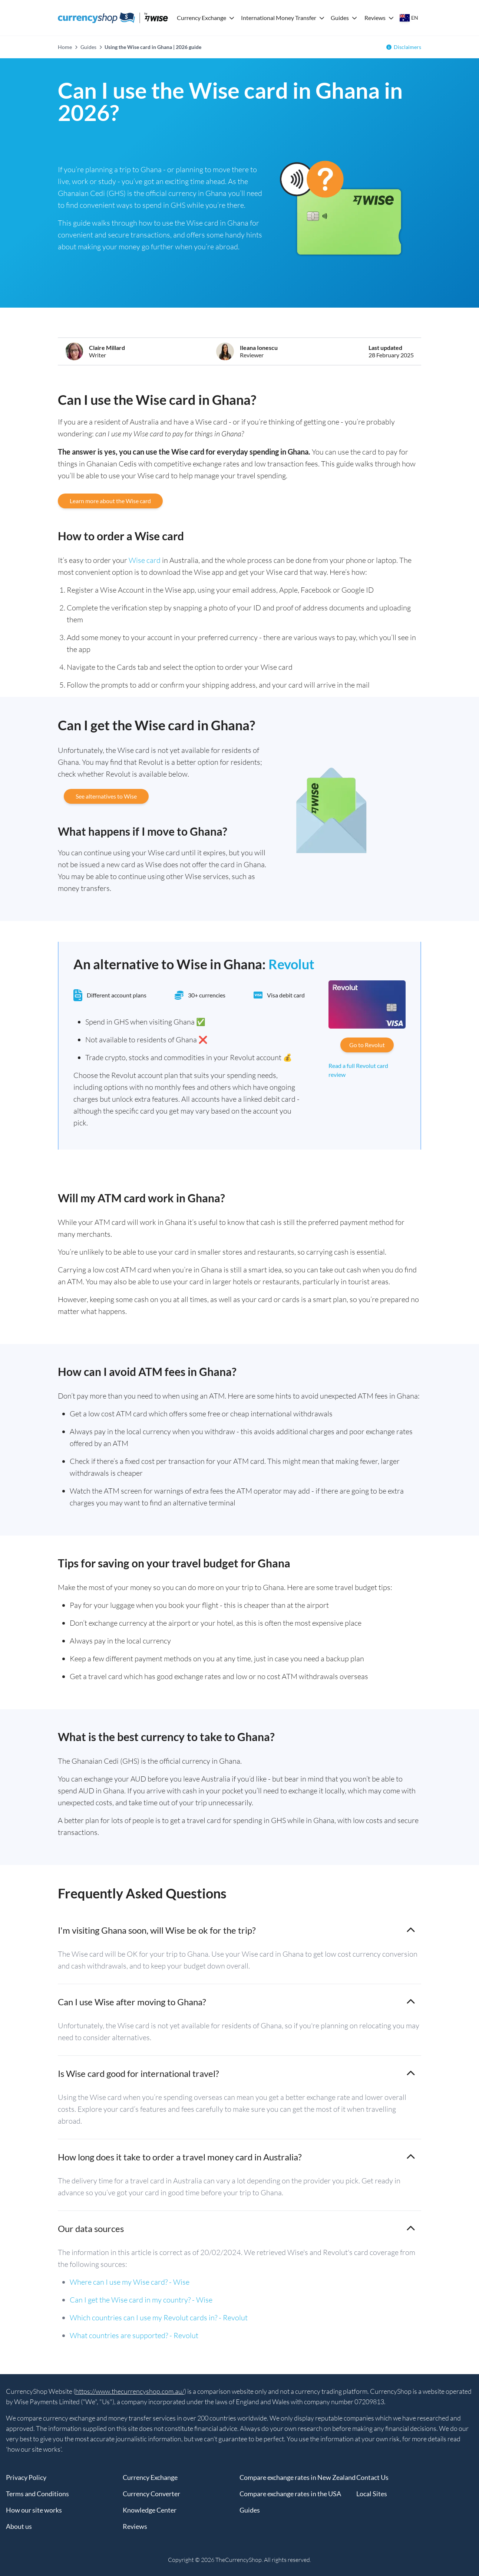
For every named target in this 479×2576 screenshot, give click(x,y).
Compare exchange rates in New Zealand (298, 2477)
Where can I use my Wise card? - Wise (129, 2282)
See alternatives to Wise (106, 796)
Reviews (375, 17)
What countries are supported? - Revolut (134, 2335)
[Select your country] (409, 17)
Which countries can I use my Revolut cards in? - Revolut (159, 2317)
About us (19, 2526)
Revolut (291, 964)
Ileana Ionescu (259, 347)
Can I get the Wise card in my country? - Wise (141, 2299)
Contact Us (372, 2477)
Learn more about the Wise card (110, 500)
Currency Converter (151, 2494)
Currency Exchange (201, 17)
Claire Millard (107, 347)
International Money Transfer (278, 17)
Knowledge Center (149, 2510)
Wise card (145, 560)
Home (65, 47)
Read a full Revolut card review (358, 1070)
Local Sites (371, 2494)
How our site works (34, 2510)
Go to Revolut (367, 1044)
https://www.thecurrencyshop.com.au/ (129, 2391)
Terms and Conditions (37, 2494)
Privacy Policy (26, 2477)
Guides (340, 17)
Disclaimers (407, 47)
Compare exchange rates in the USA (290, 2494)
